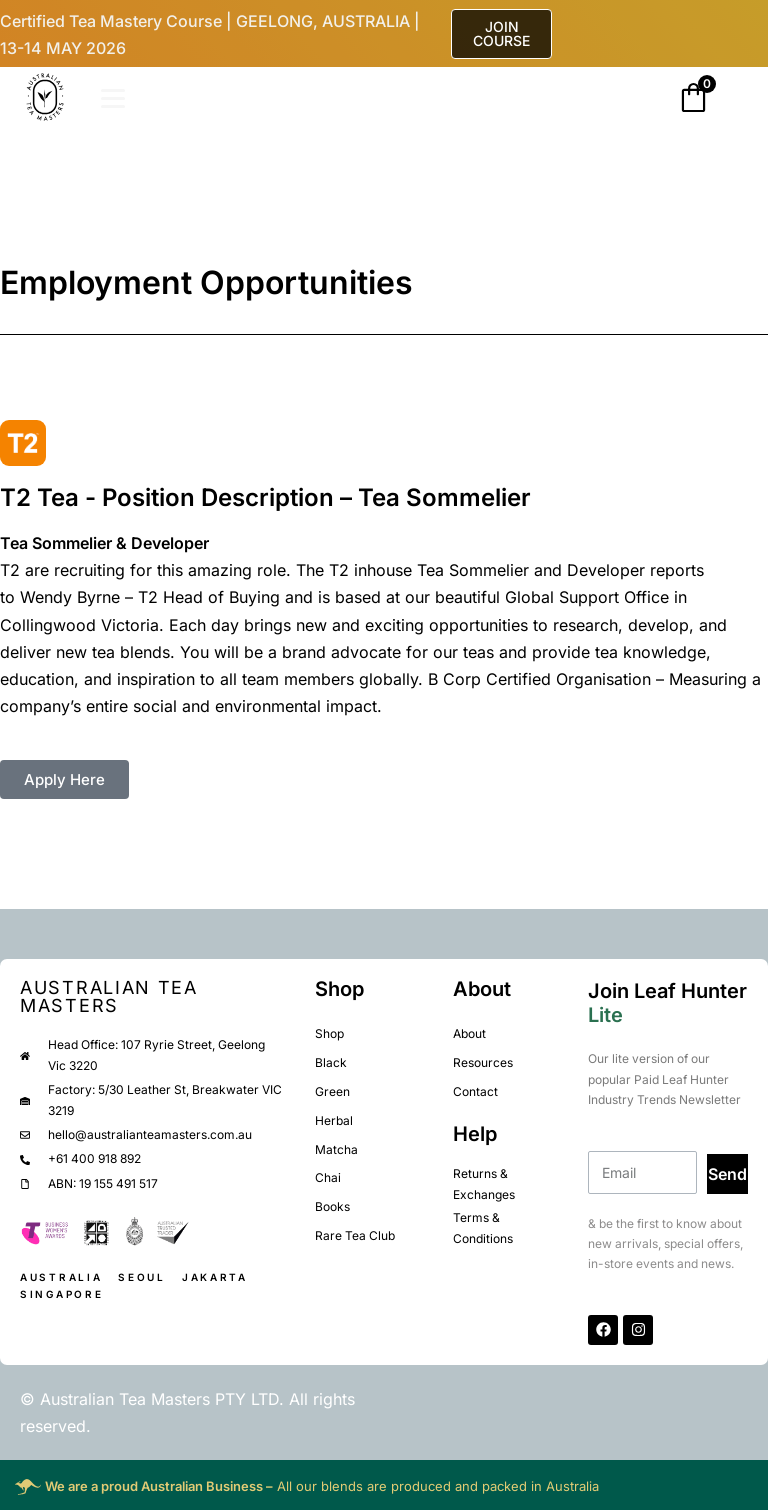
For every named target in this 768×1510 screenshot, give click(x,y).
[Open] (113, 98)
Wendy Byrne (70, 597)
